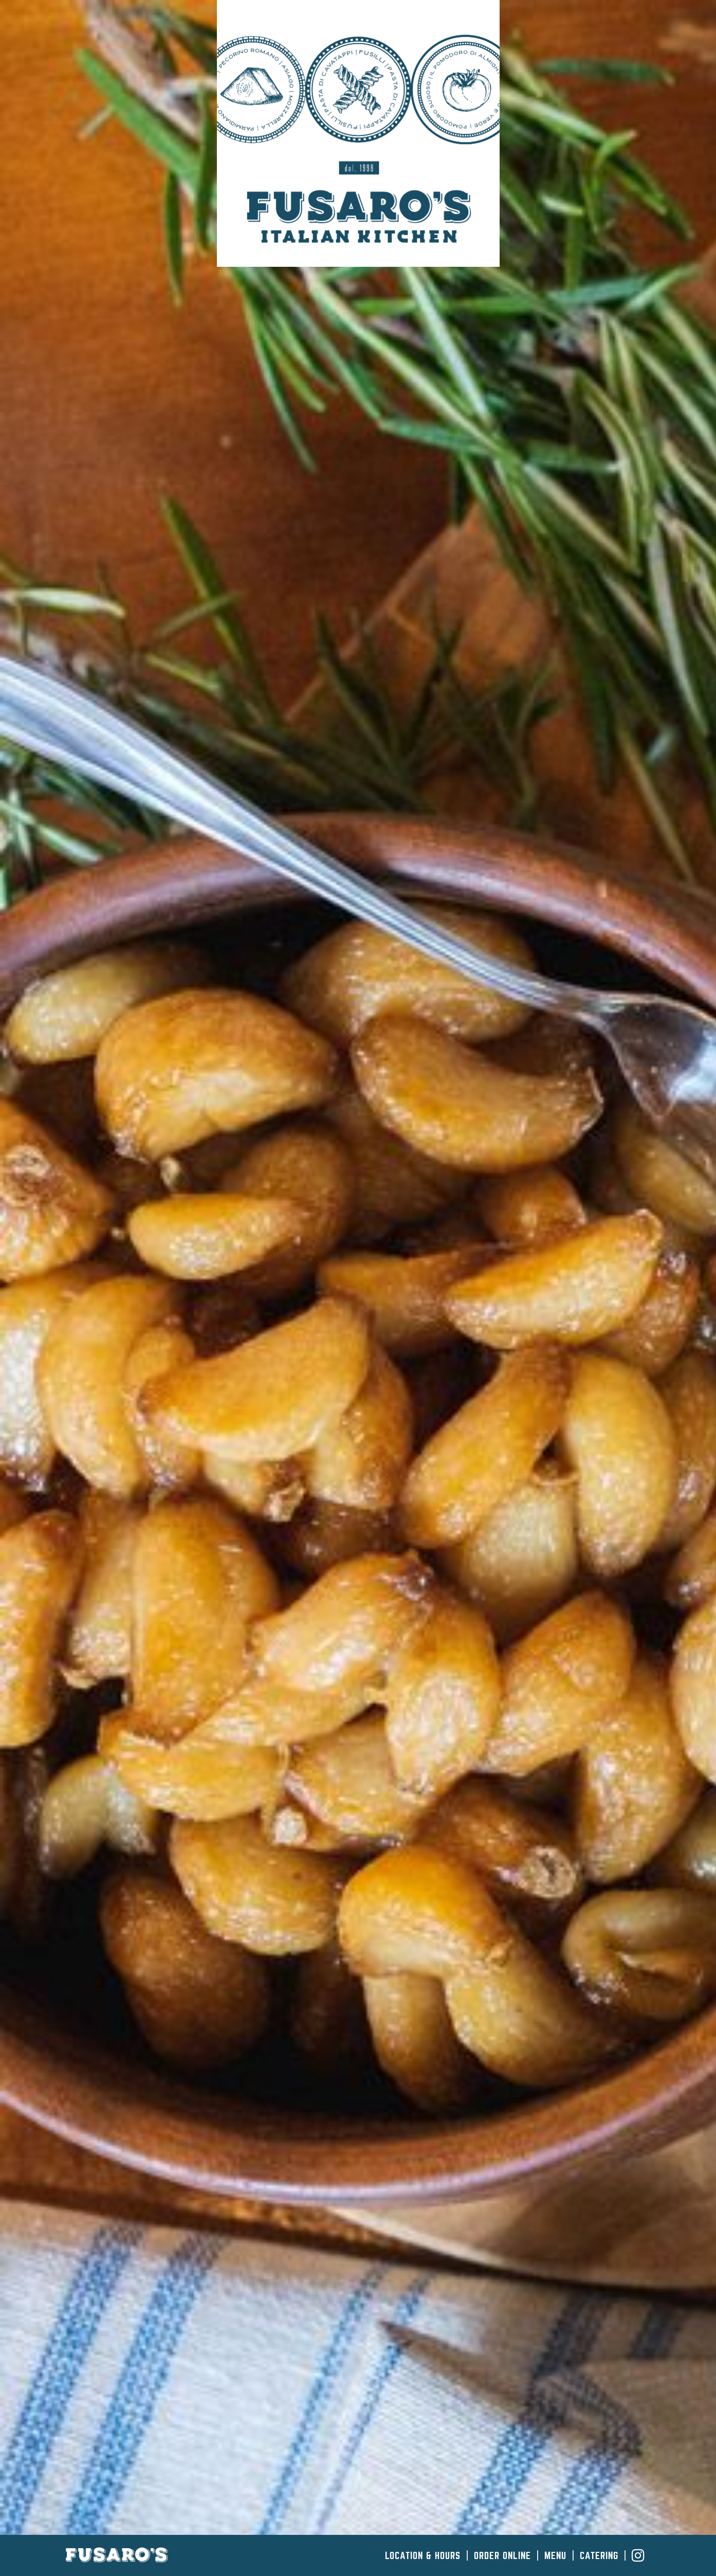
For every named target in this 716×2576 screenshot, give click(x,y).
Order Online (502, 2556)
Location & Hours (423, 2556)
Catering (599, 2556)
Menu (555, 2556)
